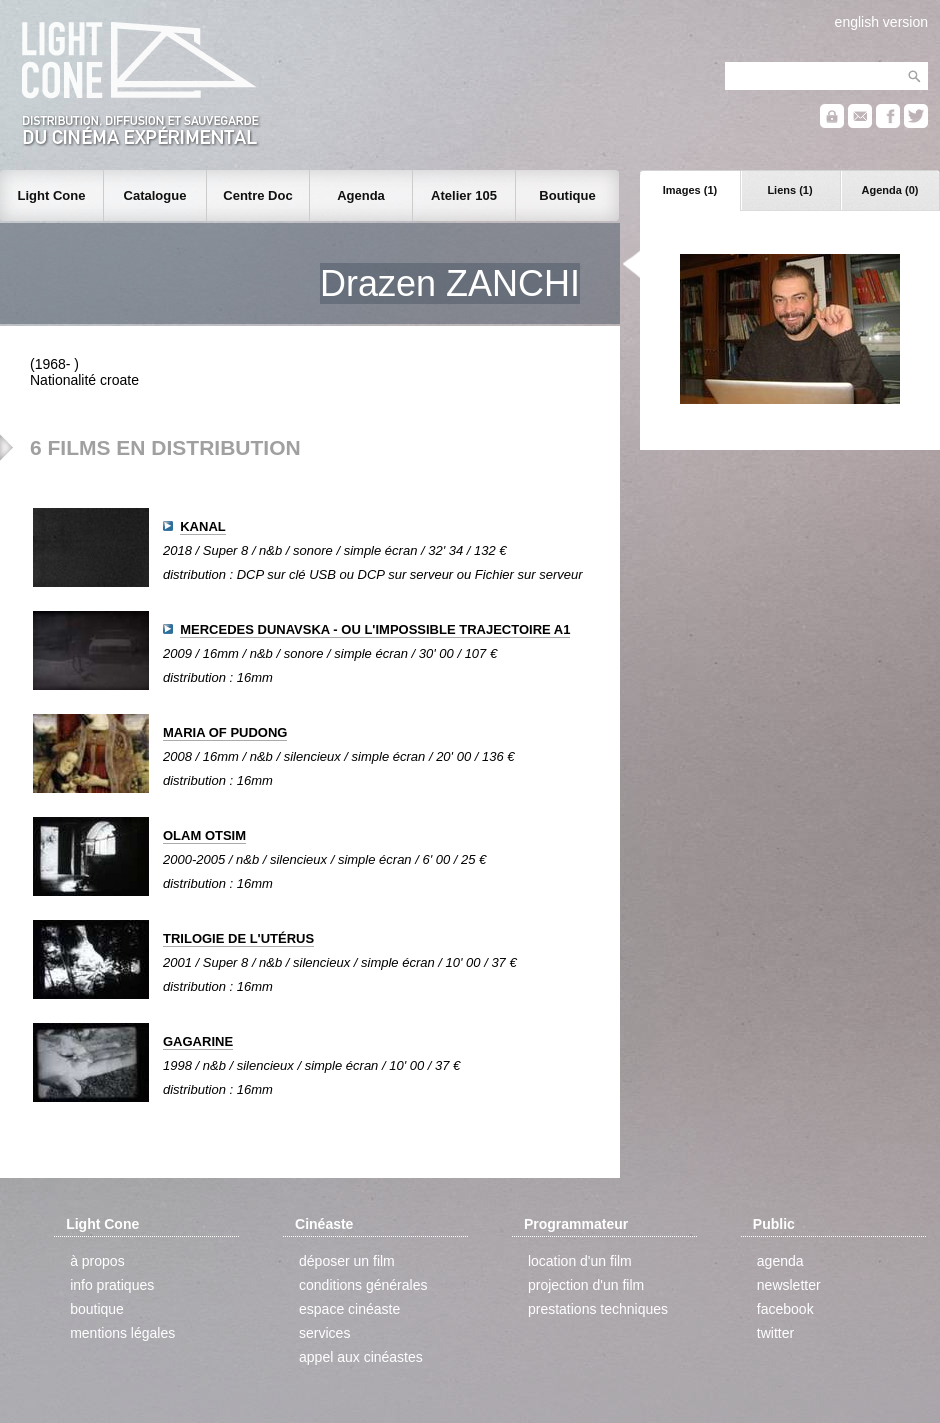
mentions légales (122, 1333)
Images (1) (690, 190)
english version (881, 22)
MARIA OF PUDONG (225, 732)
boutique (97, 1309)
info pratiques (112, 1285)
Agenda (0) (890, 190)
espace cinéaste (349, 1309)
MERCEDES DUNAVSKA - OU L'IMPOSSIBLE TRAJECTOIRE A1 (375, 629)
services (324, 1333)
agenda (780, 1261)
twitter (775, 1333)
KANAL (203, 526)
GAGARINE (198, 1041)
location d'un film (580, 1261)
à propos (97, 1261)
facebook (785, 1309)
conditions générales (363, 1285)
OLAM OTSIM (204, 835)
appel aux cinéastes (361, 1357)
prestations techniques (598, 1309)
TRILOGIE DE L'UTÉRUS (238, 938)
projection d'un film (586, 1285)
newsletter (789, 1285)
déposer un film (347, 1261)
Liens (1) (789, 190)
